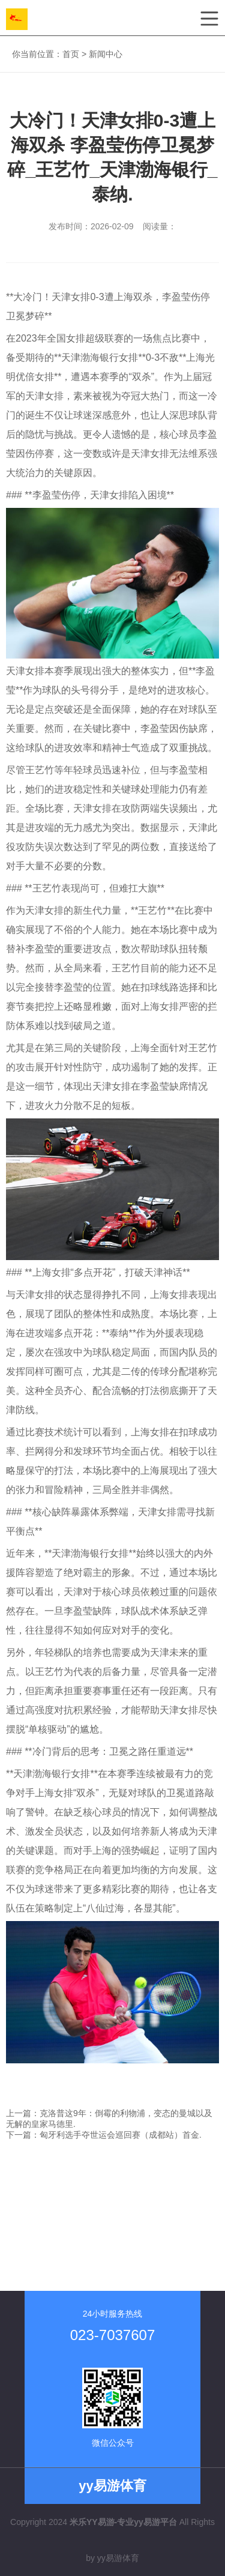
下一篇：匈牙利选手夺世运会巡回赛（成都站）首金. (104, 2135)
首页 (70, 54)
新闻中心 (105, 54)
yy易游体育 (118, 2558)
